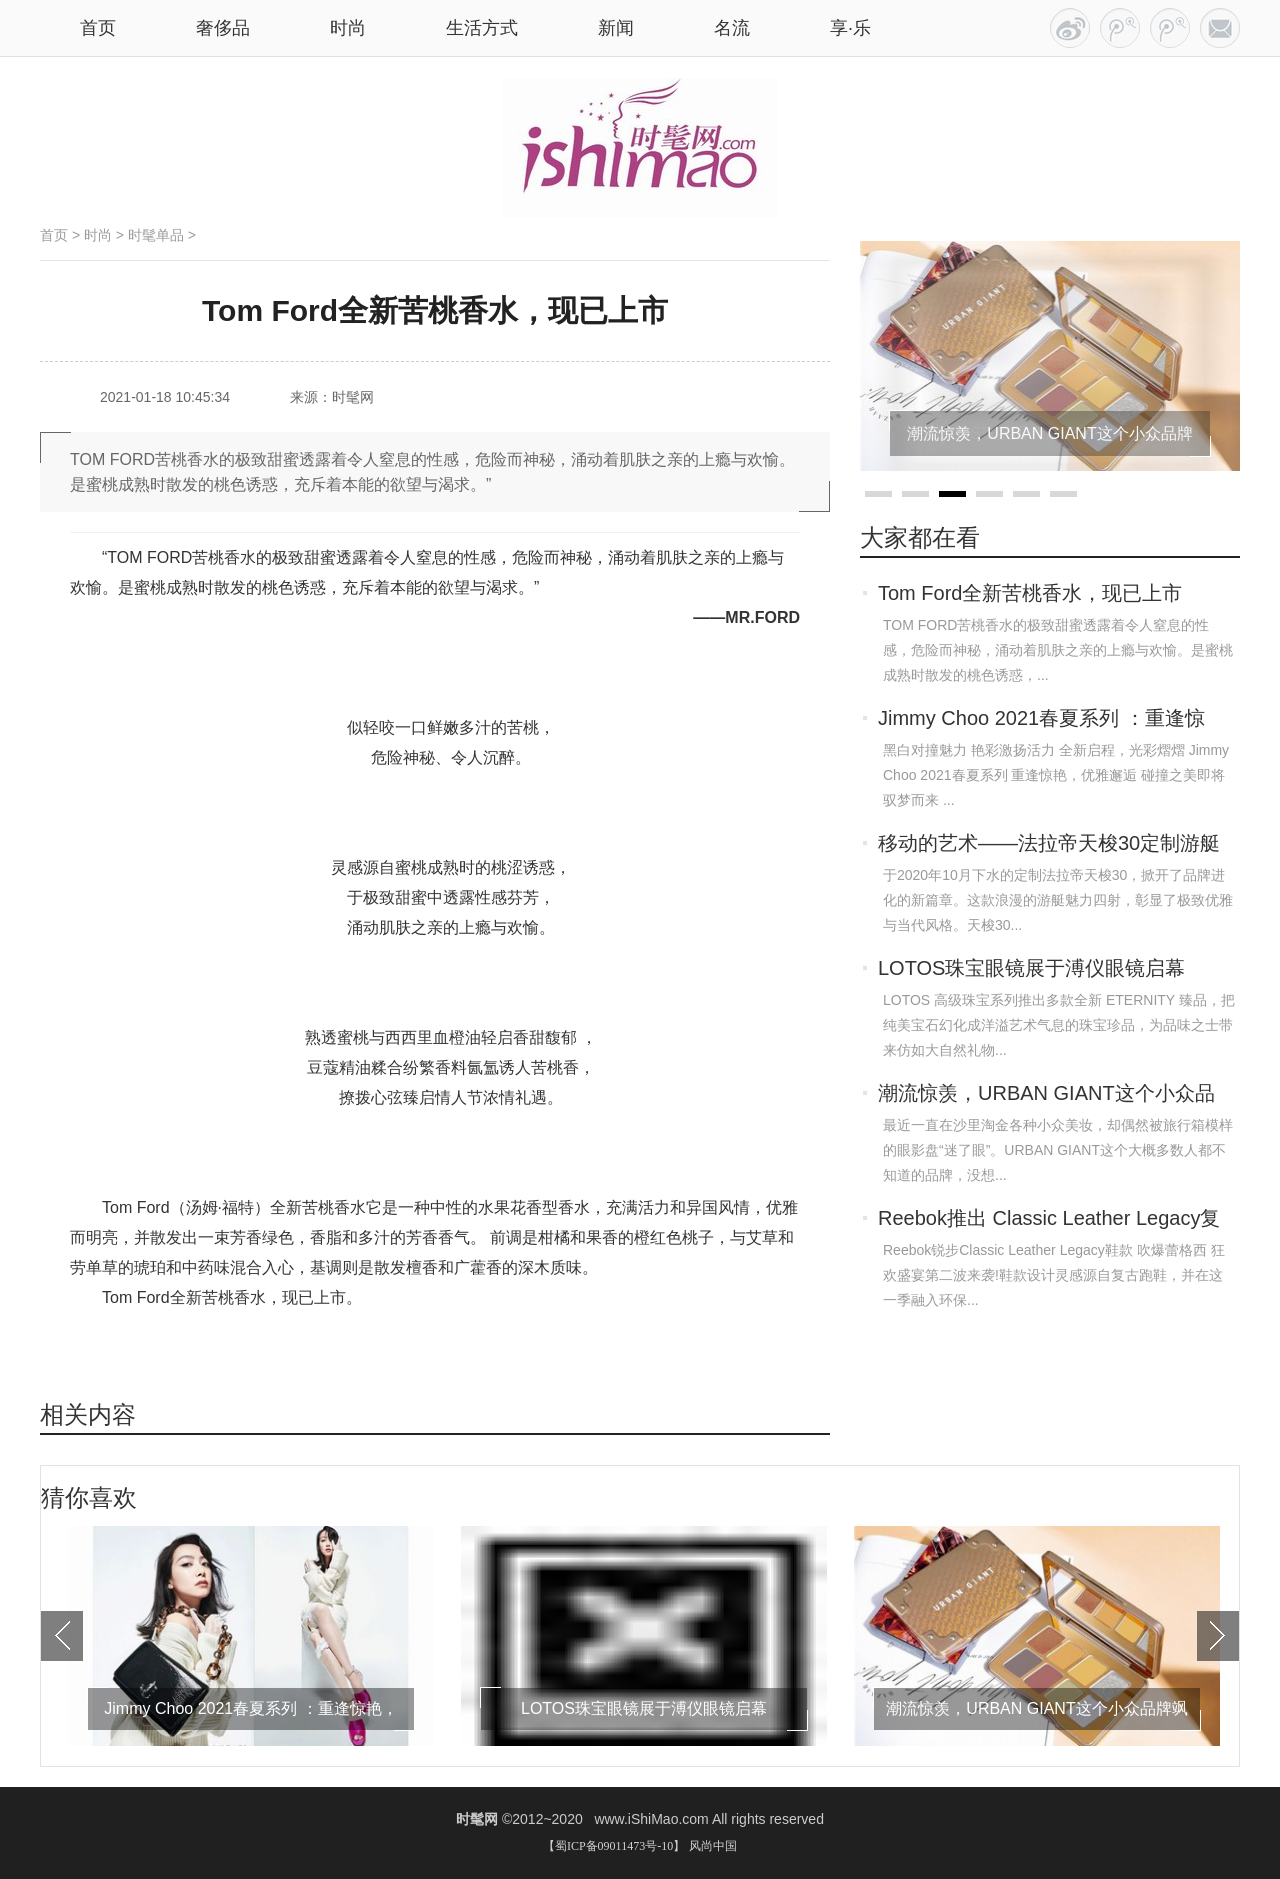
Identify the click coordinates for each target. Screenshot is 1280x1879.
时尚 (348, 28)
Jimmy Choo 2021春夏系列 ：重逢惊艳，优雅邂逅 (1041, 720)
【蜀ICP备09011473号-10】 (614, 1846)
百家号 (1120, 28)
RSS (1170, 28)
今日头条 (1070, 28)
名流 (732, 28)
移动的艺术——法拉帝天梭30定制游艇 (1049, 843)
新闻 (616, 28)
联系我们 (1220, 28)
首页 (54, 235)
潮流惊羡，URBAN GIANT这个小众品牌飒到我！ (1046, 1095)
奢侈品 (223, 28)
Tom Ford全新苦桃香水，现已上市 (1030, 593)
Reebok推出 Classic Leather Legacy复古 (1049, 1220)
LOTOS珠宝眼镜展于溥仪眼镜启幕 (1031, 968)
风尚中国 (713, 1846)
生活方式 (482, 28)
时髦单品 (156, 235)
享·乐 (850, 28)
